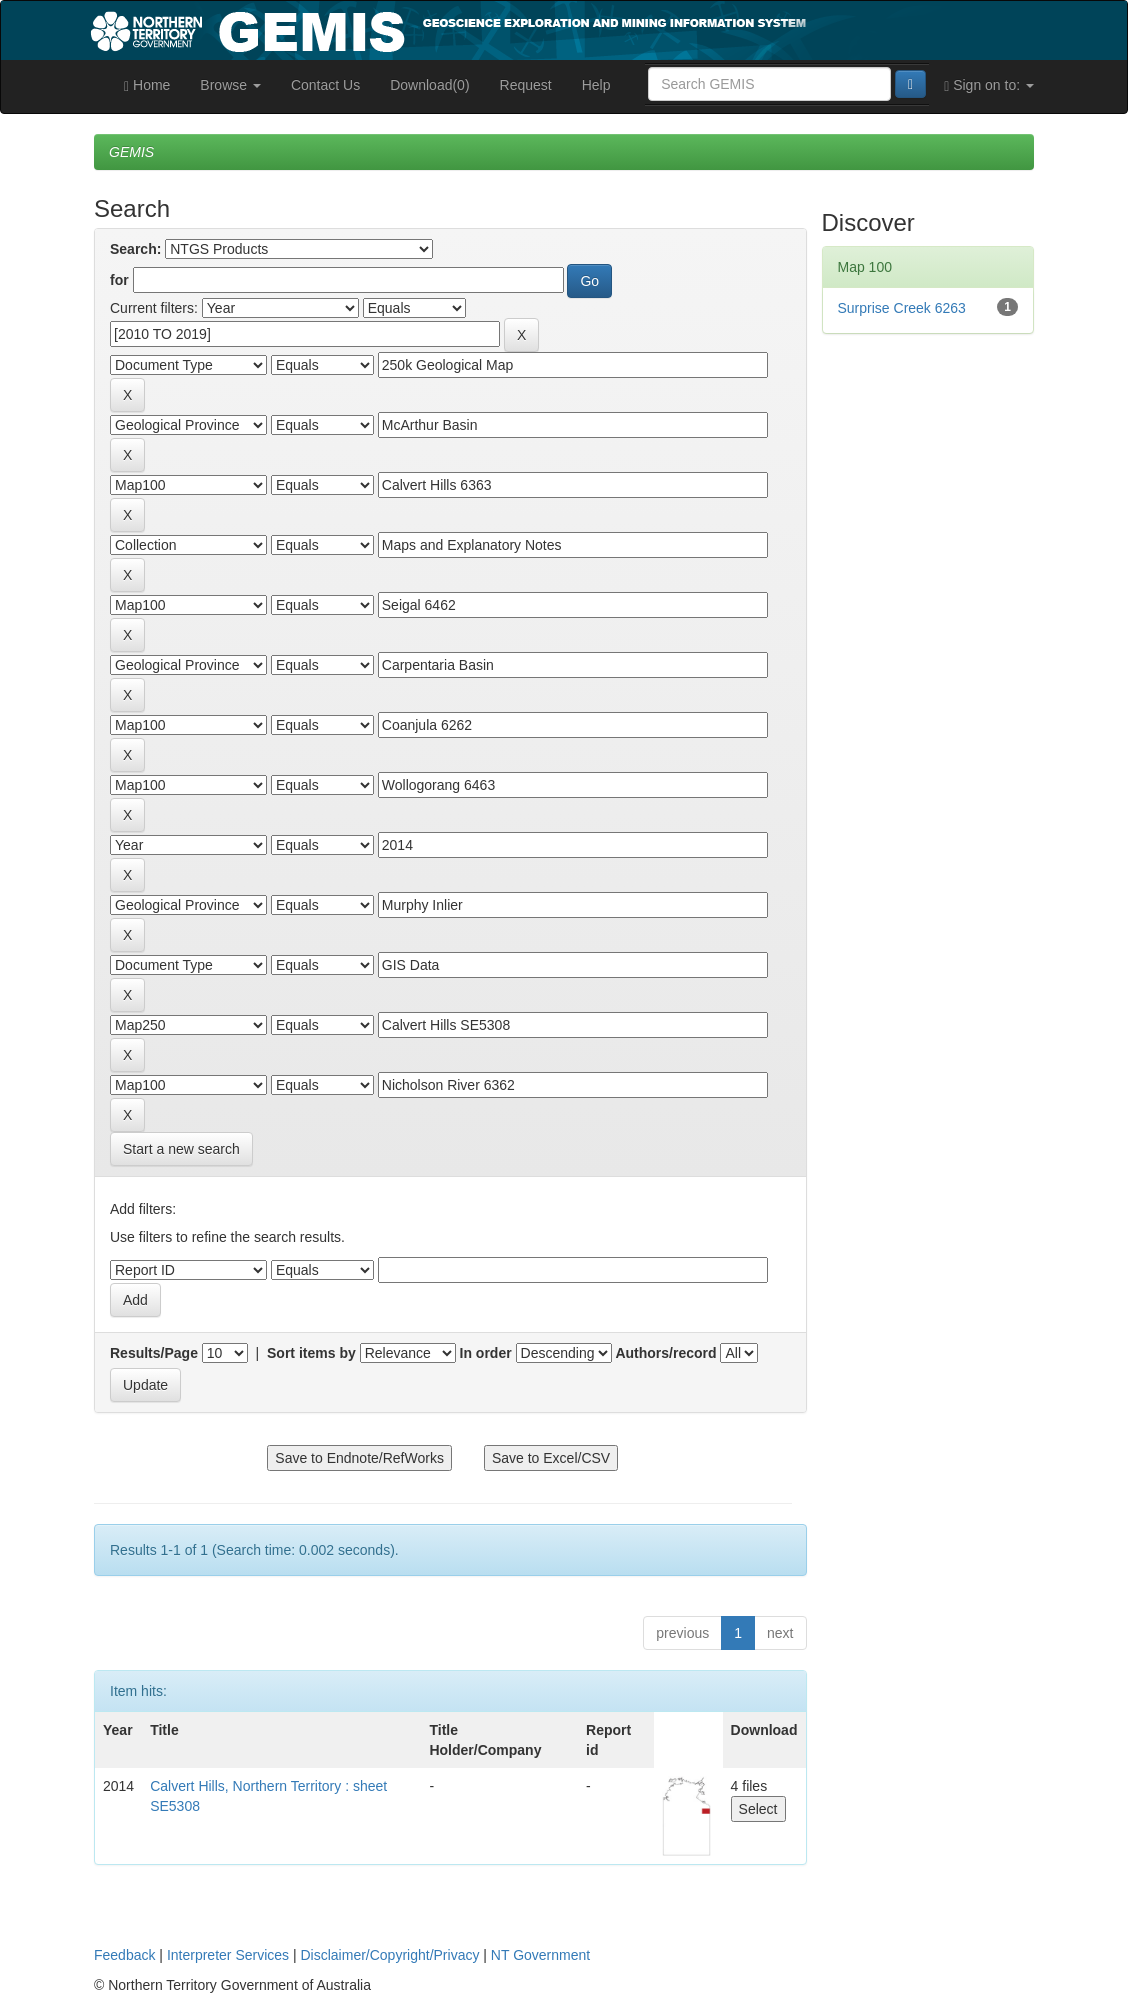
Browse (230, 85)
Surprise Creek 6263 (902, 308)
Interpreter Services (228, 1955)
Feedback (124, 1955)
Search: (135, 249)
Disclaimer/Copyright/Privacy (390, 1955)
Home (147, 85)
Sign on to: (989, 85)
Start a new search (181, 1149)
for (119, 280)
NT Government (540, 1955)
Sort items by (311, 1353)
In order (486, 1353)
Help (596, 85)
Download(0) (429, 85)
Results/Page (154, 1353)
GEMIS (131, 152)
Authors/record (665, 1353)
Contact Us (325, 85)
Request (526, 85)
